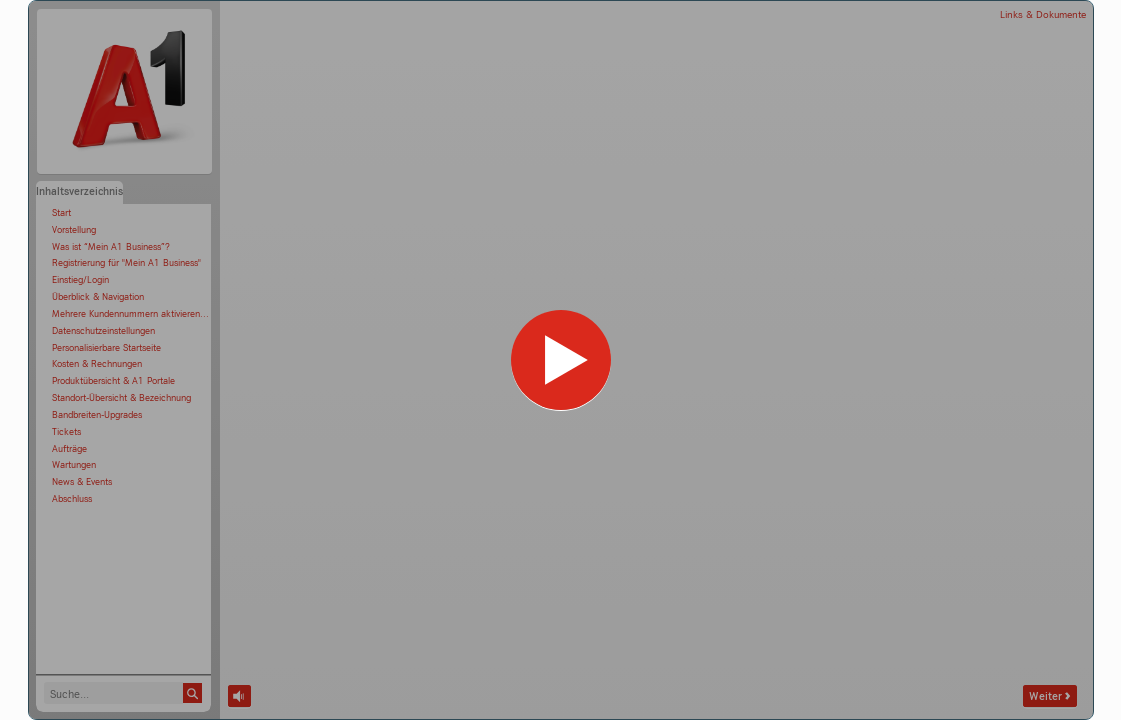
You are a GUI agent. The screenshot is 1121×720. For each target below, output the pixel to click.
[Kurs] (561, 360)
